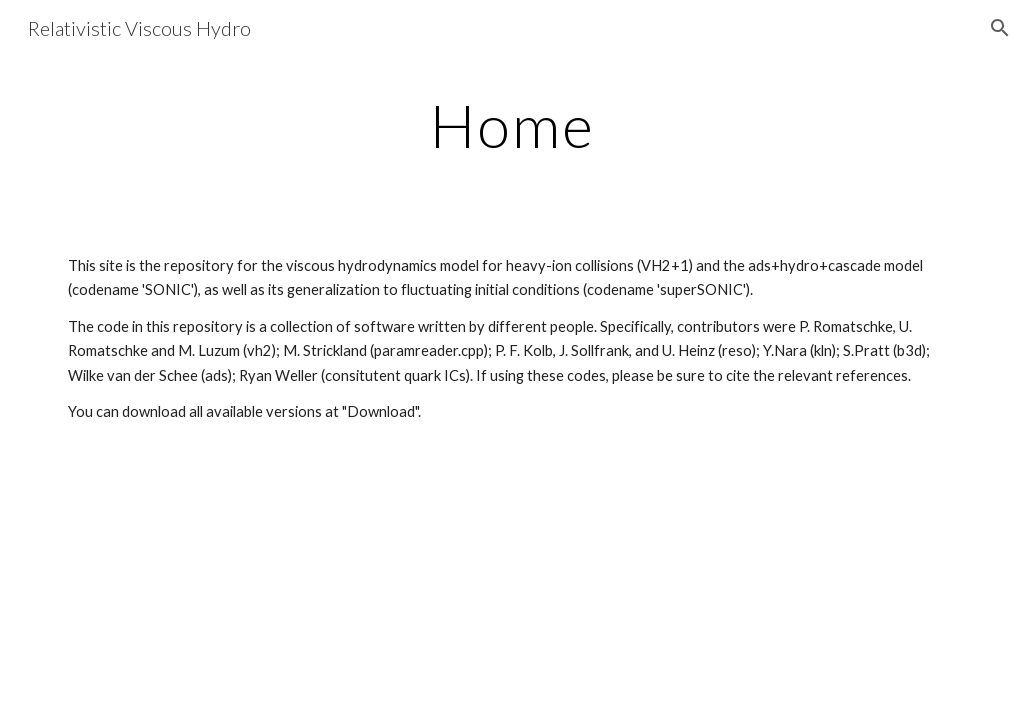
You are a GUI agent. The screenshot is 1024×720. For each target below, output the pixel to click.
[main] (512, 125)
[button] (1000, 28)
